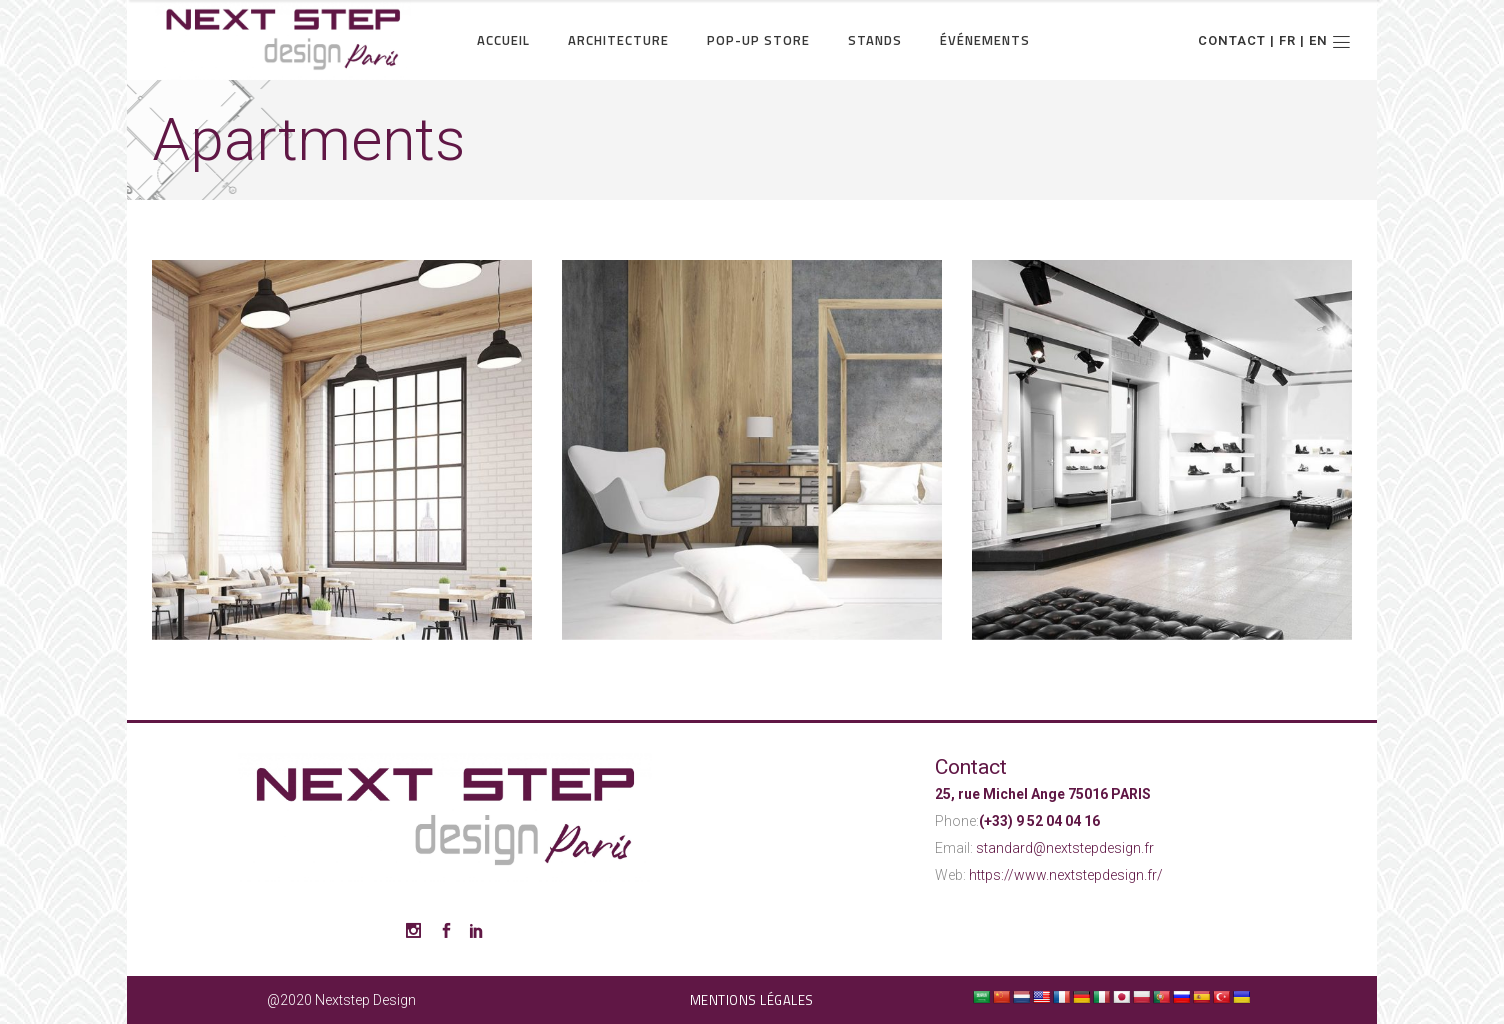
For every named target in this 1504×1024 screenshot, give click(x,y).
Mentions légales (752, 1000)
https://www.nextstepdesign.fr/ (1066, 875)
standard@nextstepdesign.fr (1065, 848)
